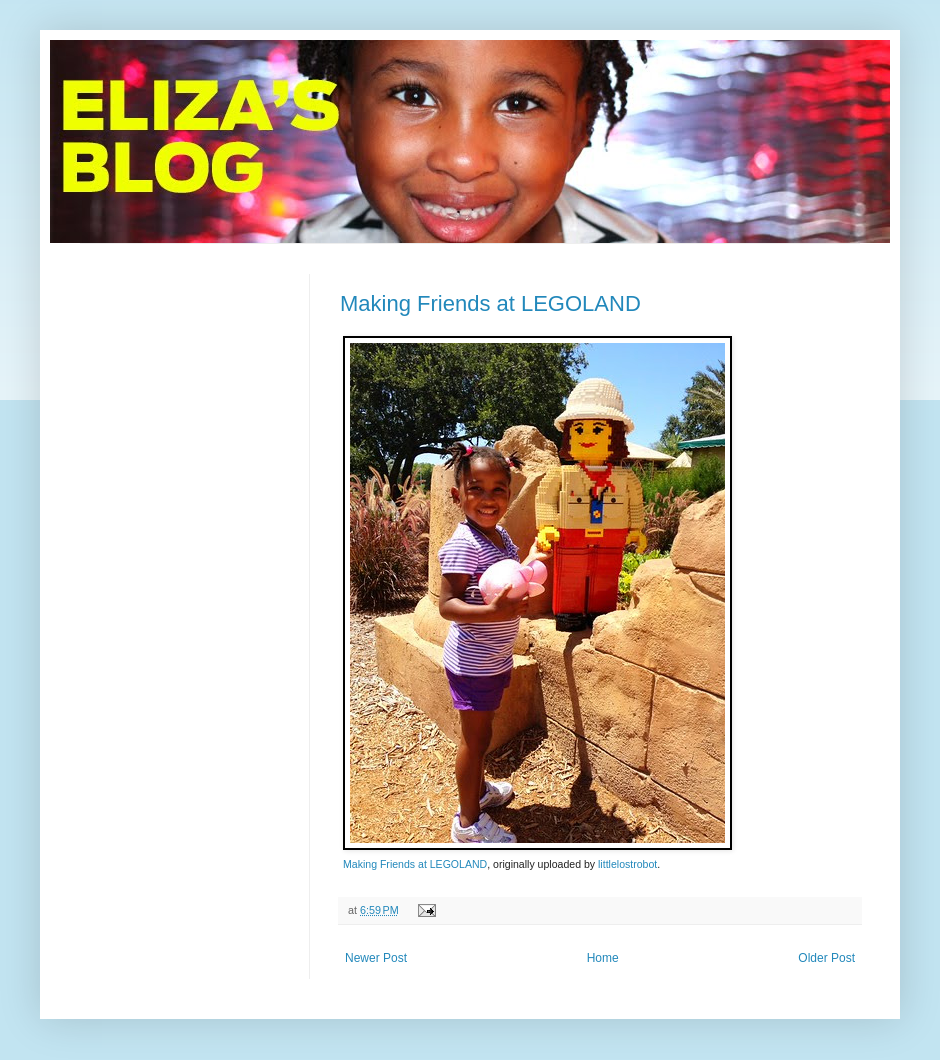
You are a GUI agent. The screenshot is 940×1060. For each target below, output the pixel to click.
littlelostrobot (627, 864)
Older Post (826, 958)
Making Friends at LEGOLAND (490, 303)
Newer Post (376, 958)
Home (603, 958)
